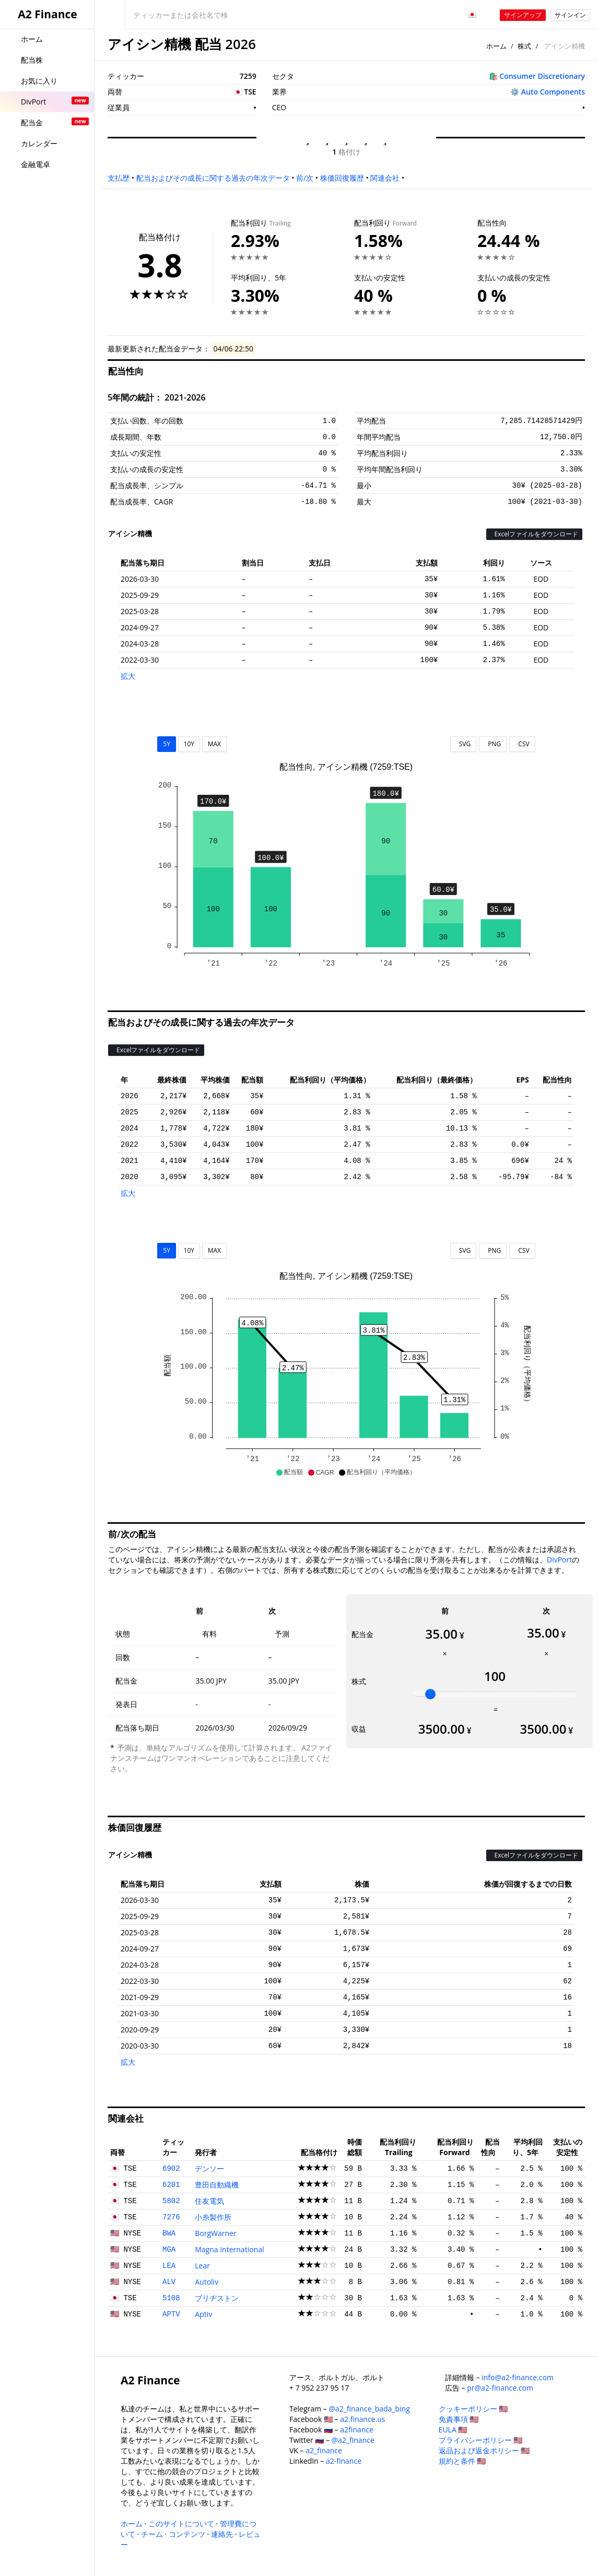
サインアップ (523, 14)
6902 (171, 2169)
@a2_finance (353, 2440)
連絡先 (222, 2534)
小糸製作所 (213, 2217)
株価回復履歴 (342, 178)
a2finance (356, 2429)
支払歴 (119, 178)
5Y (166, 743)
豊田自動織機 (217, 2185)
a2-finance (343, 2461)
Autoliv (206, 2282)
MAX (214, 743)
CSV (522, 743)
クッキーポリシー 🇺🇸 (473, 2409)
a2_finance (324, 2450)
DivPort (559, 1560)
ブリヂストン (217, 2298)
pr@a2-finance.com (500, 2388)
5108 (171, 2298)
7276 (171, 2217)
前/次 (304, 178)
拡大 (128, 676)
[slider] (430, 1694)
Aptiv (203, 2314)
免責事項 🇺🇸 (459, 2419)
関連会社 (385, 178)
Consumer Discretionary (542, 76)
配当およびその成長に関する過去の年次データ (213, 178)
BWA (168, 2233)
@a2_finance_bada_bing (369, 2409)
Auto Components (553, 92)
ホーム (496, 46)
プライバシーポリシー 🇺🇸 (481, 2440)
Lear (202, 2266)
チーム (152, 2534)
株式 (524, 46)
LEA (168, 2266)
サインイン (570, 14)
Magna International (229, 2249)
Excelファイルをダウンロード (534, 534)
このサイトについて (181, 2523)
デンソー (209, 2168)
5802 (171, 2201)
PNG (493, 743)
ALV (168, 2282)
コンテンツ (187, 2534)
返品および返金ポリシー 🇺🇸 (484, 2450)
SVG (463, 743)
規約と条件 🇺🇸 (462, 2461)
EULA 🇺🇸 (453, 2429)
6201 (171, 2185)
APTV (171, 2314)
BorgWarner (215, 2233)
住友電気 (209, 2201)
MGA (168, 2249)
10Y (189, 743)
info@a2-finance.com (518, 2377)
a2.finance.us (362, 2419)
